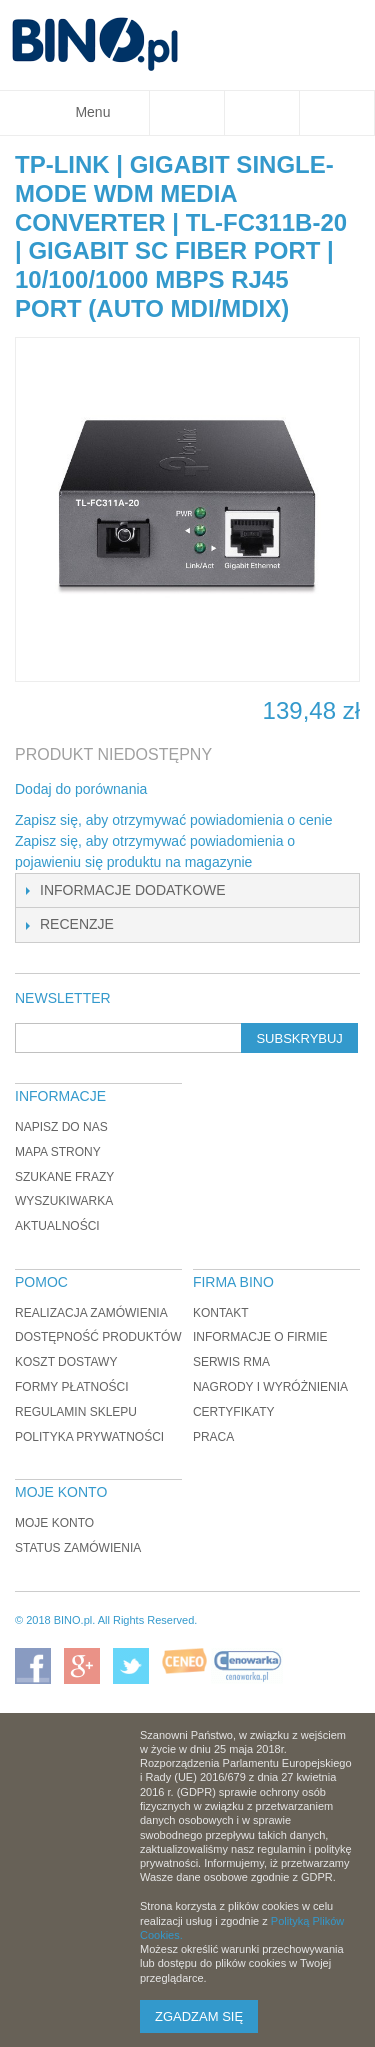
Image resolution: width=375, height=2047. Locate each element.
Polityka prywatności (89, 1437)
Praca (213, 1437)
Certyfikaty (234, 1412)
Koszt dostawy (66, 1362)
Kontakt (221, 1313)
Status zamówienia (78, 1548)
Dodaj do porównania (81, 789)
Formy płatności (72, 1387)
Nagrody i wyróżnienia (270, 1387)
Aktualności (57, 1226)
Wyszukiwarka (64, 1201)
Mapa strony (58, 1152)
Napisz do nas (61, 1127)
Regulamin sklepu (76, 1412)
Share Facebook (189, 790)
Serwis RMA (231, 1362)
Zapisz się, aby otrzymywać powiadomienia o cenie (173, 820)
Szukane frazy (64, 1177)
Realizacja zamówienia (91, 1313)
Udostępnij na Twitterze (229, 790)
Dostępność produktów (98, 1337)
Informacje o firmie (260, 1337)
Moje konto (54, 1523)
